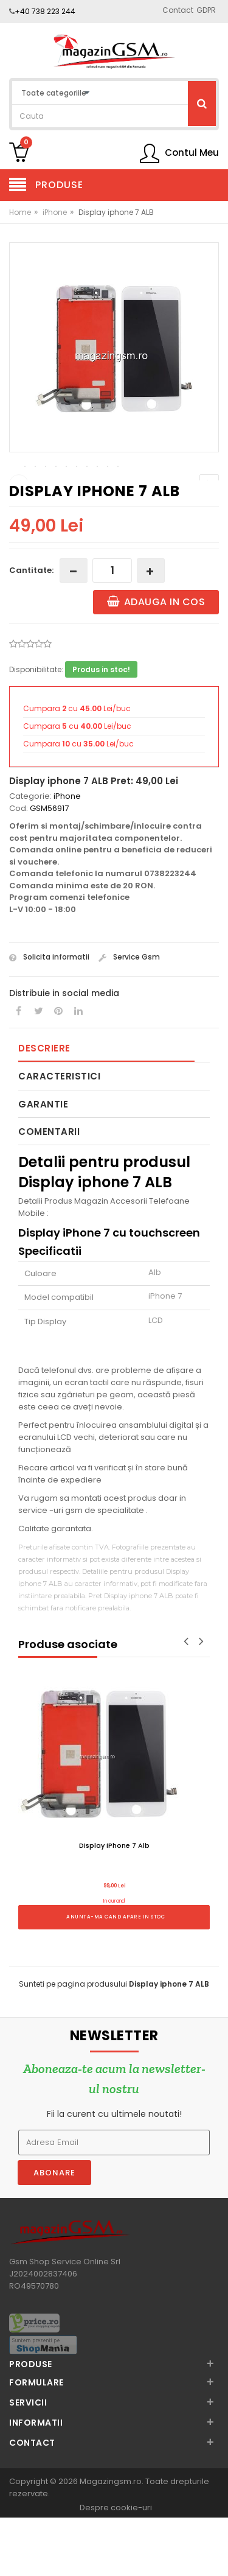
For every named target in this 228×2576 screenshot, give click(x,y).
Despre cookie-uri (116, 2567)
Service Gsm (129, 1016)
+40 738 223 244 (45, 11)
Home (20, 212)
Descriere (44, 1107)
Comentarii (49, 1191)
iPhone (55, 212)
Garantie (43, 1163)
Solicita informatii (49, 1016)
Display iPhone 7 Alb (114, 1905)
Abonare (54, 2232)
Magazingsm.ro (111, 2541)
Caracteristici (59, 1135)
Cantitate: (31, 630)
